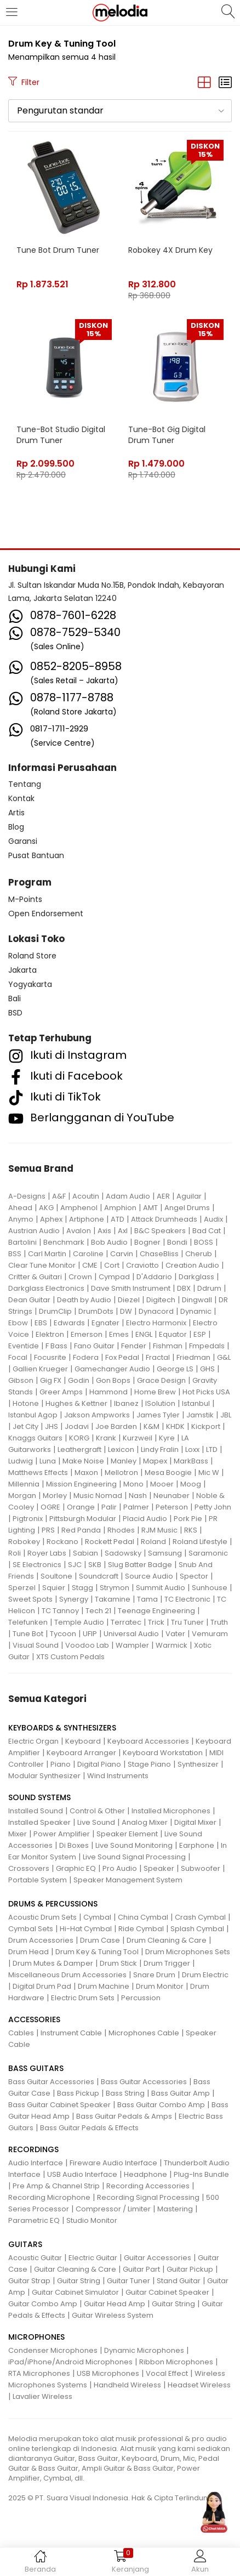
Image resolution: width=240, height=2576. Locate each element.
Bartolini (22, 1242)
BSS (14, 1254)
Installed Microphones (171, 1811)
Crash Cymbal (200, 1917)
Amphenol (79, 1207)
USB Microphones (108, 2373)
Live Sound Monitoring (134, 1845)
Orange (81, 1507)
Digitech (160, 1300)
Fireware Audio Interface (113, 2163)
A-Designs (26, 1196)
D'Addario (154, 1277)
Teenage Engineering (156, 1610)
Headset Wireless (199, 2385)
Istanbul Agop (33, 1415)
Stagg (82, 1587)
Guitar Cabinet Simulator (75, 2292)
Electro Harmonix (156, 1323)
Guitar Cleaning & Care (75, 2269)
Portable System (37, 1880)
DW (126, 1311)
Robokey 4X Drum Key (170, 250)
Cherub (198, 1254)
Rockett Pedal (109, 1541)
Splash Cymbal (197, 1929)
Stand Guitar (179, 2281)
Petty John (213, 1507)
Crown (80, 1277)
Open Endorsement (45, 913)
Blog (16, 826)
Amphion (120, 1207)
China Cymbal (143, 1917)
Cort (111, 1265)
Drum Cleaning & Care (167, 1940)
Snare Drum (154, 1975)
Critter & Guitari (35, 1277)
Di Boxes (74, 1845)
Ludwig (20, 1461)
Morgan (22, 1495)
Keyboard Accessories (148, 1741)
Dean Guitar (29, 1300)
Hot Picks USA (206, 1392)
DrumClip (55, 1311)
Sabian (85, 1553)
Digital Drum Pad (42, 1986)
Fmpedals (207, 1346)
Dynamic (196, 1311)
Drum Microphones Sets (187, 1952)
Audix (213, 1219)
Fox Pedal (122, 1357)
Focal (17, 1357)
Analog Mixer (145, 1822)
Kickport (205, 1426)
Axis (104, 1230)
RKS (190, 1530)
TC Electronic (187, 1599)
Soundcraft (98, 1576)
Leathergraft (79, 1449)
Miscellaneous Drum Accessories (67, 1975)
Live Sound (96, 1822)
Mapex (155, 1461)
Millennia (23, 1484)
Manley (123, 1461)
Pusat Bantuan (36, 855)
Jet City (25, 1426)
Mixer (17, 1834)
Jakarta (22, 969)
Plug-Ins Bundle (201, 2174)
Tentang (24, 784)
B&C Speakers (160, 1230)
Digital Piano (99, 1764)
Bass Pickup (78, 2093)
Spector (194, 1576)
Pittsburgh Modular (82, 1518)
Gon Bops (113, 1380)
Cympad (114, 1277)
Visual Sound (36, 1645)
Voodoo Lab (87, 1645)
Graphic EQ (76, 1868)
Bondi (177, 1242)
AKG (46, 1207)
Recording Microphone (49, 2197)
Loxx (192, 1449)
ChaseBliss (159, 1254)
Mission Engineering (81, 1484)
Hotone (26, 1403)
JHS (51, 1426)
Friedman (193, 1357)
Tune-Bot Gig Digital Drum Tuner (166, 435)
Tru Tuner (187, 1622)
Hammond (108, 1392)
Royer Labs (46, 1553)
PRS (48, 1530)
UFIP (90, 1634)
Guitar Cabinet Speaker (167, 2292)
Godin (78, 1380)
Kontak (21, 798)
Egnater (105, 1323)
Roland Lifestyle (200, 1541)
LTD (212, 1449)
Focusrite (50, 1357)
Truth (219, 1622)
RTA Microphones (39, 2373)
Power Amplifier (61, 1834)
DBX (184, 1288)
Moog (190, 1484)
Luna (47, 1461)
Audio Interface (35, 2163)
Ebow (18, 1323)
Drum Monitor (160, 1986)
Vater (175, 1634)
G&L (224, 1357)
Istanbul (196, 1403)
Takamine (112, 1599)
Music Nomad (97, 1495)
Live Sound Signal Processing (134, 1857)
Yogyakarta (30, 984)
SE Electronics (37, 1564)
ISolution (160, 1403)
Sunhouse (209, 1587)
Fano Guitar (94, 1346)
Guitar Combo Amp (42, 2304)
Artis (16, 812)
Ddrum (209, 1288)
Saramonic (208, 1553)
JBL (225, 1415)
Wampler (132, 1645)
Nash (138, 1495)
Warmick (171, 1645)
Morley (55, 1495)
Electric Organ (33, 1741)
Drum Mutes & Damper (53, 1963)
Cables (21, 2033)
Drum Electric (205, 1975)
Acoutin (85, 1196)
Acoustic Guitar (35, 2257)
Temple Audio (79, 1622)
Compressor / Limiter (113, 2209)
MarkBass (191, 1461)
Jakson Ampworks (97, 1415)
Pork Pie (188, 1518)
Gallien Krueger (40, 1369)
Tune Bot (28, 1634)
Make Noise (83, 1461)
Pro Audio (119, 1868)
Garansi (22, 841)
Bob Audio (109, 1242)
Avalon (78, 1230)
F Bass (56, 1346)
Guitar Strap (29, 2281)
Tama (147, 1599)
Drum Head (28, 1952)
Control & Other (97, 1811)
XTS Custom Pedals (70, 1657)
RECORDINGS (33, 2149)
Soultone (56, 1576)
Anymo (20, 1219)
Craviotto (142, 1265)
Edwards (69, 1323)
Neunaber (171, 1495)
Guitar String (78, 2281)
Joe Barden (116, 1426)
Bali (14, 998)
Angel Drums (187, 1207)
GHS (207, 1369)
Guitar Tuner (128, 2281)
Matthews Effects (38, 1472)
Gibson (20, 1380)
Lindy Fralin (160, 1449)
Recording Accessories (148, 2186)
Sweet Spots (30, 1599)
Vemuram (210, 1634)
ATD (117, 1219)
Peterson (172, 1507)
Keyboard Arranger (81, 1752)
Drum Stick (118, 1963)
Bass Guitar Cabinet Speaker (59, 2105)
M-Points (25, 899)
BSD (15, 1012)
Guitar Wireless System (112, 2315)
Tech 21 (98, 1610)
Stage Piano (149, 1764)
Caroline (88, 1254)
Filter (23, 82)
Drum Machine (103, 1986)
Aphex (51, 1219)
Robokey (24, 1541)
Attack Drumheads (164, 1219)
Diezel (129, 1300)
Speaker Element (127, 1834)
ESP (199, 1334)
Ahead (20, 1207)
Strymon (114, 1587)
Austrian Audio (34, 1230)
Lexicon (121, 1449)
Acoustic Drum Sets (42, 1917)
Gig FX (50, 1380)
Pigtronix (28, 1518)
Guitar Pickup (190, 2269)
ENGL (143, 1334)
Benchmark (63, 1242)
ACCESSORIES (34, 2019)
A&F (59, 1196)
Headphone (145, 2174)
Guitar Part (141, 2269)
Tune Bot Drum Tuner (57, 250)
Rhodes (121, 1530)
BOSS (203, 1242)
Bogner (147, 1242)
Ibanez (126, 1403)
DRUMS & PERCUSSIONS (53, 1903)
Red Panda (81, 1530)
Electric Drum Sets (83, 1998)
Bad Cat (206, 1230)
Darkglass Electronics (46, 1288)
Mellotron (121, 1472)
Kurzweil (137, 1438)
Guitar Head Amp (114, 2304)
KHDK (175, 1426)
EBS (41, 1323)
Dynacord (156, 1311)
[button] (120, 110)
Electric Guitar (92, 2257)
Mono (133, 1484)
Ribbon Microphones (176, 2362)
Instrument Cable (71, 2033)
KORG (79, 1438)
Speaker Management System (127, 1880)
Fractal (158, 1357)
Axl (123, 1230)
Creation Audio (192, 1265)
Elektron (50, 1334)
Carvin (121, 1254)
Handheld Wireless (127, 2385)
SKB (94, 1564)
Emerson (86, 1334)
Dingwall (197, 1300)
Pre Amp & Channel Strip (56, 2186)
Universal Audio (131, 1634)
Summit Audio (160, 1587)
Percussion (141, 1998)
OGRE (50, 1507)
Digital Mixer (195, 1822)
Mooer (162, 1484)
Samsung (165, 1553)
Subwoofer (200, 1868)
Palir (109, 1507)
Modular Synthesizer (44, 1776)
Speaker (159, 1868)
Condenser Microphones (53, 2350)
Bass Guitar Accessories (51, 2081)
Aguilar (189, 1196)
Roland (153, 1541)
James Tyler (158, 1415)
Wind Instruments (117, 1776)
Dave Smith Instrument (130, 1288)
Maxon (86, 1472)
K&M (151, 1426)
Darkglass (196, 1277)
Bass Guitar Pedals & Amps (124, 2116)
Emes (119, 1334)
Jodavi (77, 1426)
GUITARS (25, 2244)
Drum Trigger (167, 1963)
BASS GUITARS (36, 2068)
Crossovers (28, 1868)
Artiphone (86, 1219)
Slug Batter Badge (140, 1564)
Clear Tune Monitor (42, 1265)
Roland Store (32, 955)
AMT (150, 1207)
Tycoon (63, 1634)
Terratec (126, 1622)
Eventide (23, 1346)
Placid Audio (145, 1518)
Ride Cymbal (141, 1929)
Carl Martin (47, 1254)
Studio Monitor (91, 2220)
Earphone (196, 1845)
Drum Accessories (40, 1940)
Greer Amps (61, 1392)
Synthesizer (198, 1764)
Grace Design (161, 1380)
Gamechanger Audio (112, 1369)
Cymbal (97, 1917)
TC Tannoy (60, 1610)
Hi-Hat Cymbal (86, 1929)
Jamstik (200, 1415)
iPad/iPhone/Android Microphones (70, 2362)
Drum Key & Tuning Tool (97, 1952)
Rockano (62, 1541)
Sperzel (22, 1587)
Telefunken (28, 1622)
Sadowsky (123, 1553)
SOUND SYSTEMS (39, 1797)
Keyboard (83, 1741)
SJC (75, 1564)
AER (163, 1196)
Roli (14, 1553)
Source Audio (149, 1576)
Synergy (73, 1599)
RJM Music (159, 1530)
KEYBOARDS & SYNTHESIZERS (62, 1727)
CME (90, 1265)
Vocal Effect (167, 2373)
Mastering (175, 2209)
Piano (60, 1764)
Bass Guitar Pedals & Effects (89, 2128)
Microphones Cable (143, 2033)
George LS (175, 1369)
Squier (53, 1587)
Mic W (208, 1472)
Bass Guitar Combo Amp (161, 2105)
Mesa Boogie (168, 1472)
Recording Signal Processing (148, 2197)
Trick (156, 1622)
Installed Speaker (39, 1822)
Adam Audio (128, 1196)
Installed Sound (35, 1811)
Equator (173, 1334)
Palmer (136, 1507)
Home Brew (155, 1392)
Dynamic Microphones (144, 2350)
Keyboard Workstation (163, 1752)
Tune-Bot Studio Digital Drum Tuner (60, 435)
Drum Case (100, 1940)
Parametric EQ (34, 2220)
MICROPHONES (36, 2336)
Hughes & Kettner (76, 1403)
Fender (133, 1346)
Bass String (125, 2093)
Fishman (167, 1346)
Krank (106, 1438)
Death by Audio (84, 1300)
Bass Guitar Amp (180, 2093)
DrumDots (95, 1311)
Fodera (86, 1357)
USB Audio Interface (82, 2174)
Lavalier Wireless (42, 2396)
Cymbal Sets (30, 1929)
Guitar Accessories (157, 2257)
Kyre (167, 1438)
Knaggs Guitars (35, 1438)
